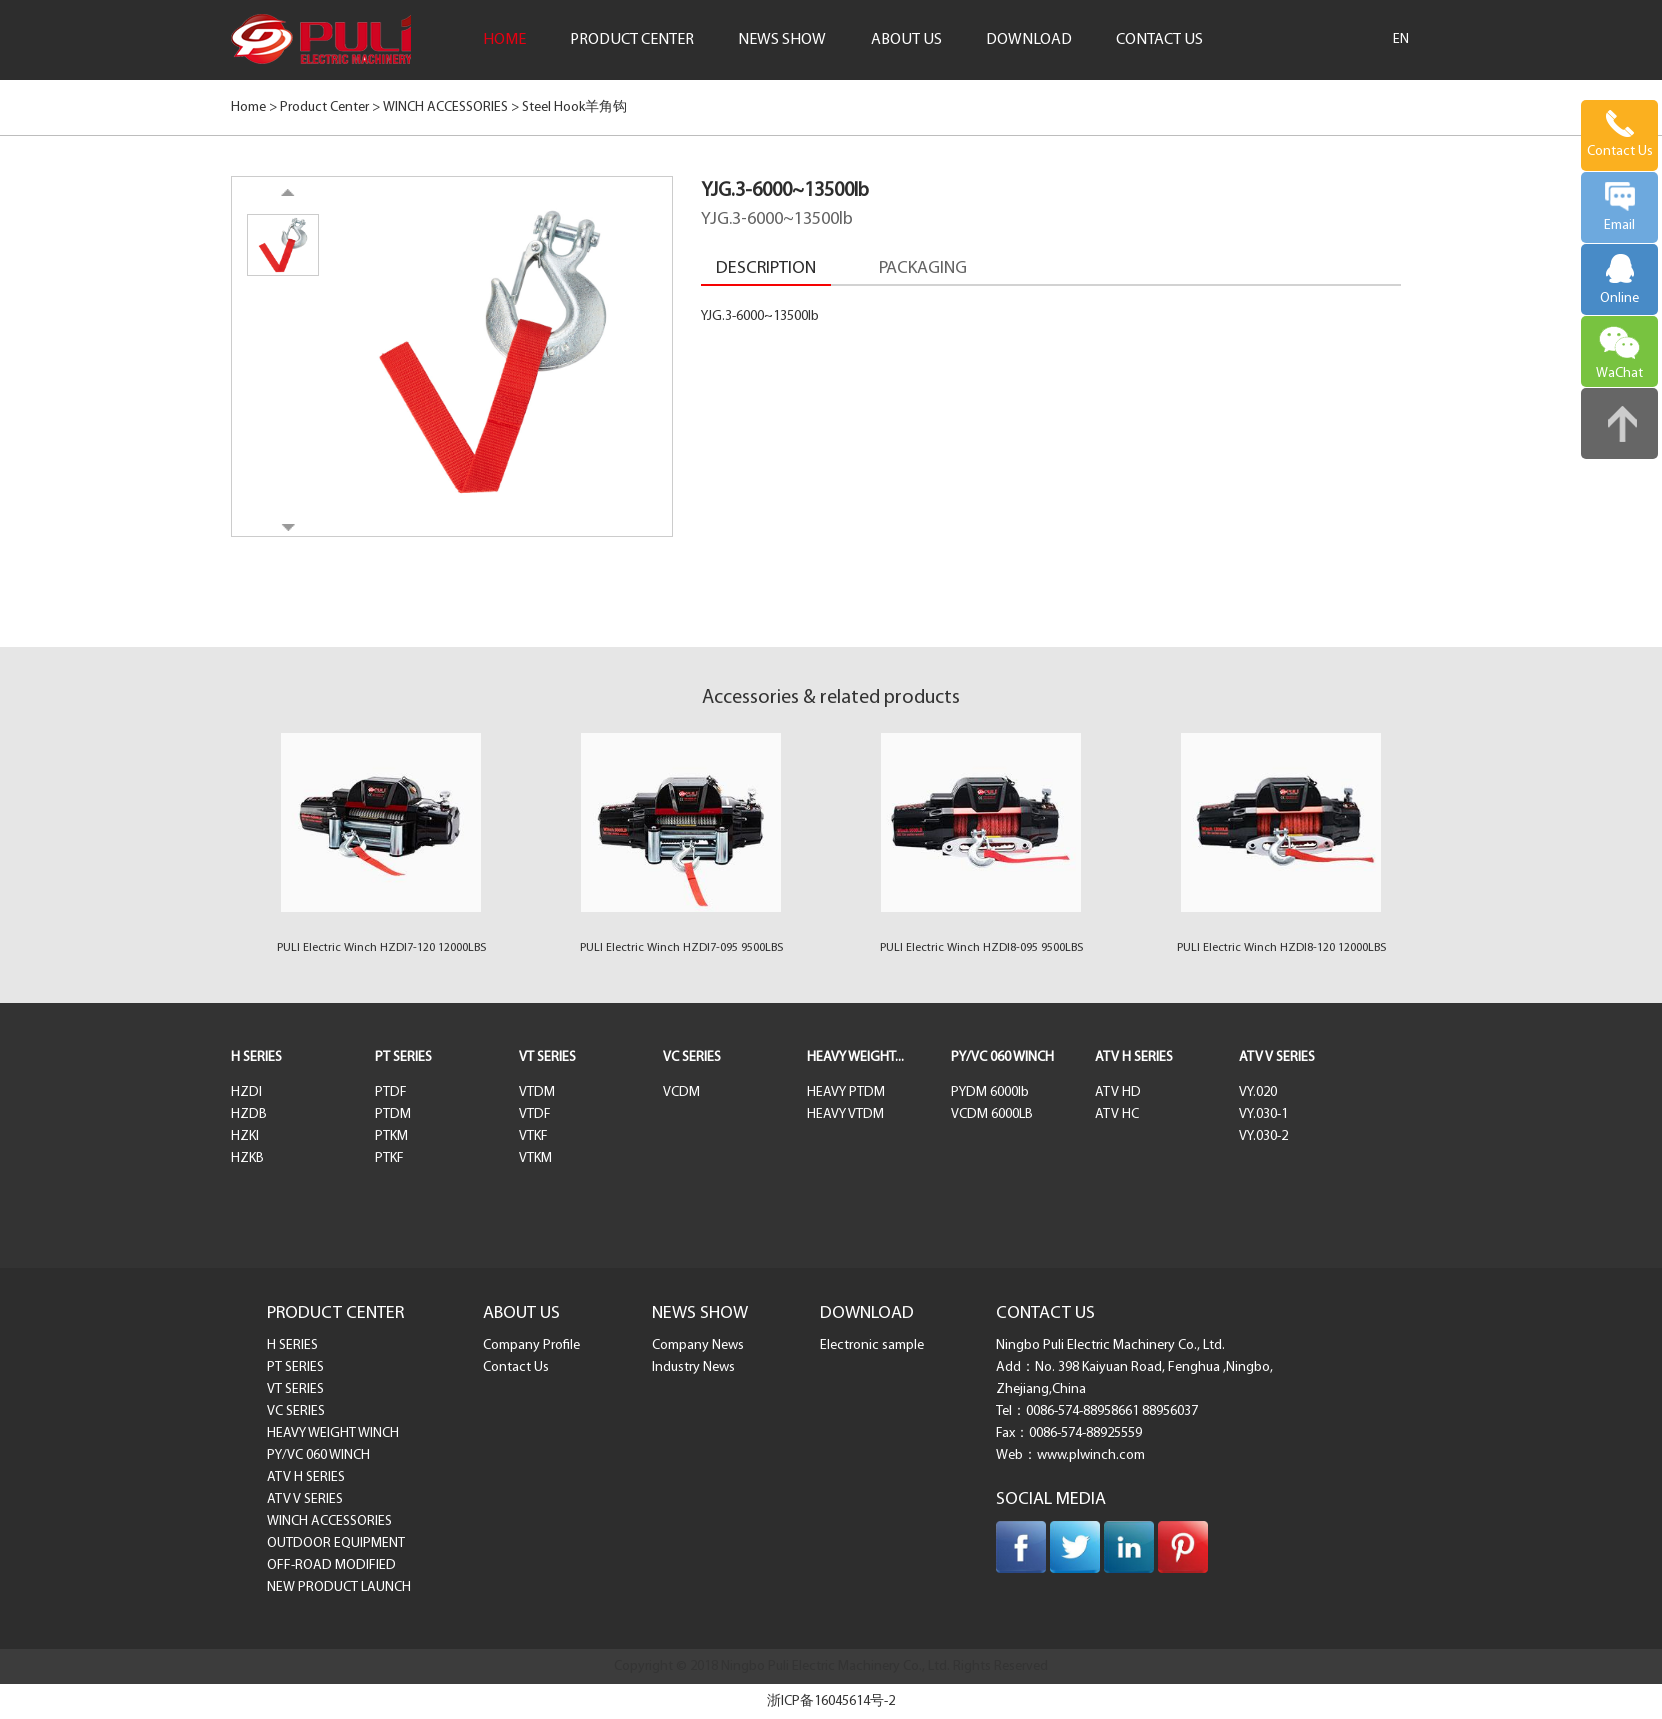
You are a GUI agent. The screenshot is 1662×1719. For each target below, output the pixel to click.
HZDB (249, 1114)
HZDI (246, 1092)
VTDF (535, 1114)
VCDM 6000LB (992, 1114)
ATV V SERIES (1277, 1057)
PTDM (393, 1114)
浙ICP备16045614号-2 (831, 1701)
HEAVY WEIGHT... (855, 1057)
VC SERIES (692, 1057)
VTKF (533, 1136)
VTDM (537, 1092)
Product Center (324, 107)
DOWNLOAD (1029, 40)
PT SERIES (403, 1057)
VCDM (681, 1092)
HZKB (247, 1158)
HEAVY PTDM (846, 1092)
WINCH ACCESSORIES (445, 107)
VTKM (535, 1158)
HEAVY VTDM (845, 1114)
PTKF (389, 1158)
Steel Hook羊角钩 (574, 107)
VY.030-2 (1263, 1136)
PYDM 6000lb (990, 1092)
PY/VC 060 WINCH (1002, 1057)
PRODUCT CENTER (632, 40)
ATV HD (1118, 1092)
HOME (504, 40)
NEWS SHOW (782, 40)
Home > (254, 107)
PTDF (391, 1092)
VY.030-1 (1263, 1114)
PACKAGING (923, 268)
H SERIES (256, 1057)
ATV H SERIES (1134, 1057)
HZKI (245, 1136)
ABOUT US (906, 40)
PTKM (391, 1136)
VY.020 (1258, 1092)
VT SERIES (547, 1057)
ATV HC (1117, 1114)
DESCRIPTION (766, 268)
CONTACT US (1159, 40)
